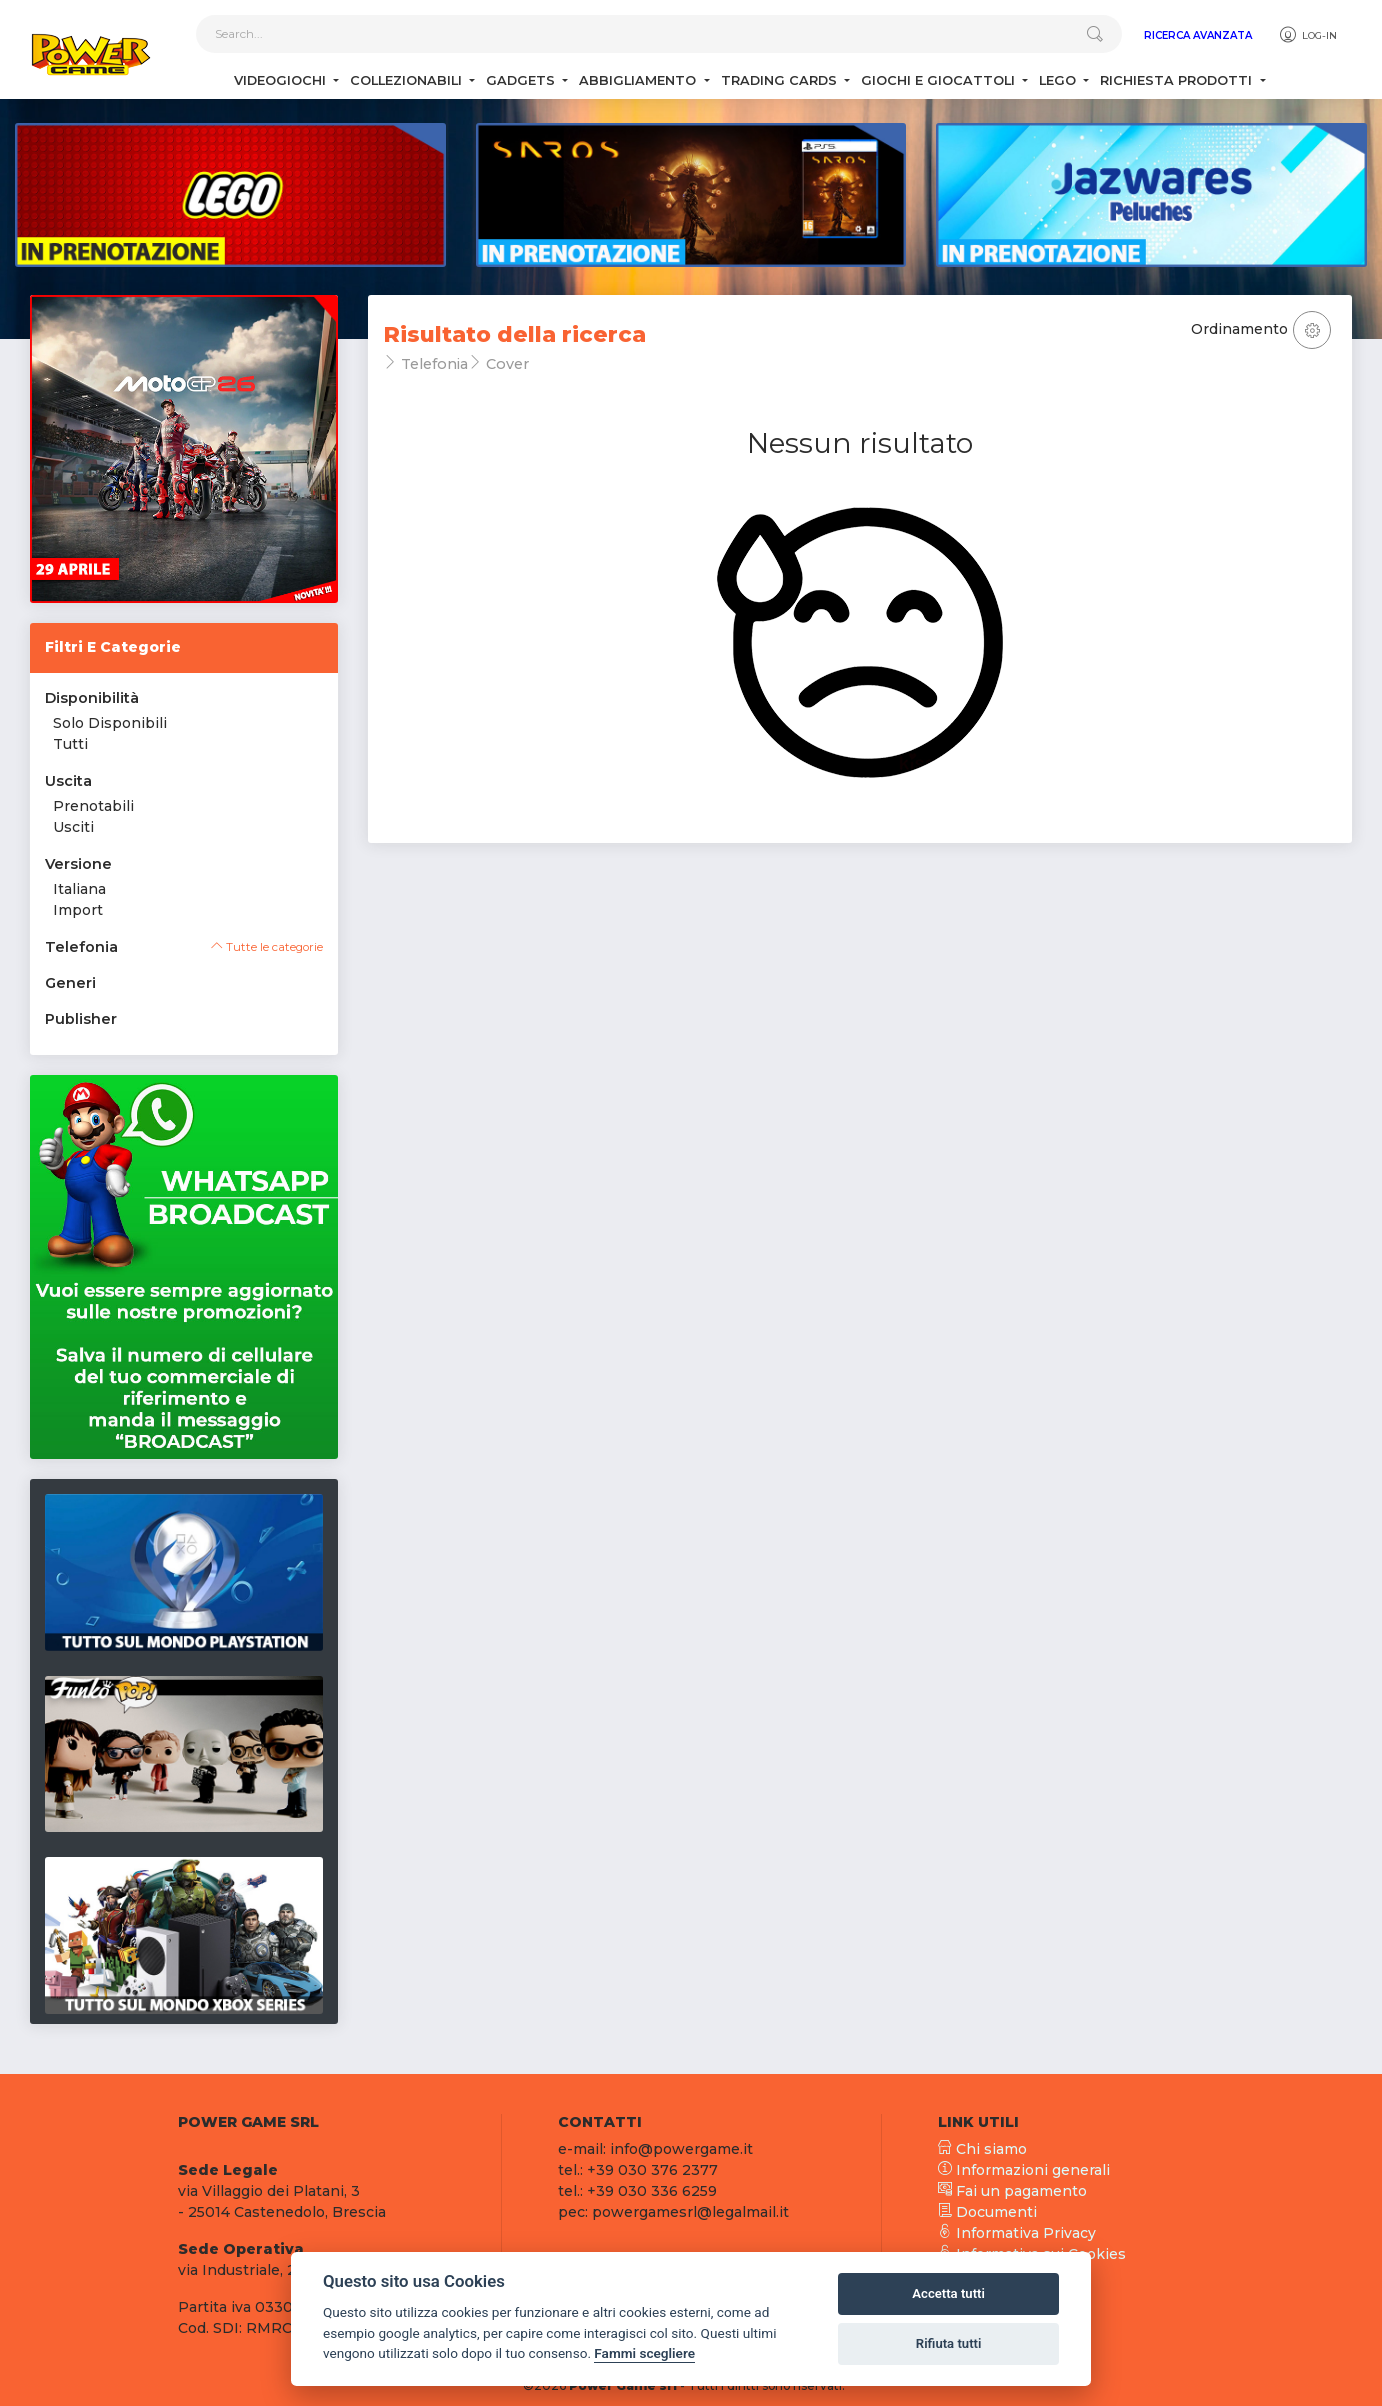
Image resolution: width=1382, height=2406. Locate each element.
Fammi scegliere (644, 2353)
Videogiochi (282, 80)
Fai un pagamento (1012, 2191)
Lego (1059, 80)
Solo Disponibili (110, 723)
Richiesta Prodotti (1178, 80)
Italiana (79, 889)
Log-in (1307, 35)
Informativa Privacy (1017, 2233)
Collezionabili (408, 80)
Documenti (987, 2212)
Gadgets (522, 80)
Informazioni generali (1024, 2170)
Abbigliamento (639, 80)
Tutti (70, 744)
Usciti (73, 827)
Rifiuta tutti (949, 2343)
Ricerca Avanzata (1198, 35)
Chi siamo (982, 2149)
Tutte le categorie (267, 947)
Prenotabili (93, 806)
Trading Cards (781, 80)
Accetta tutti (948, 2293)
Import (78, 910)
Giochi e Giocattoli (940, 80)
